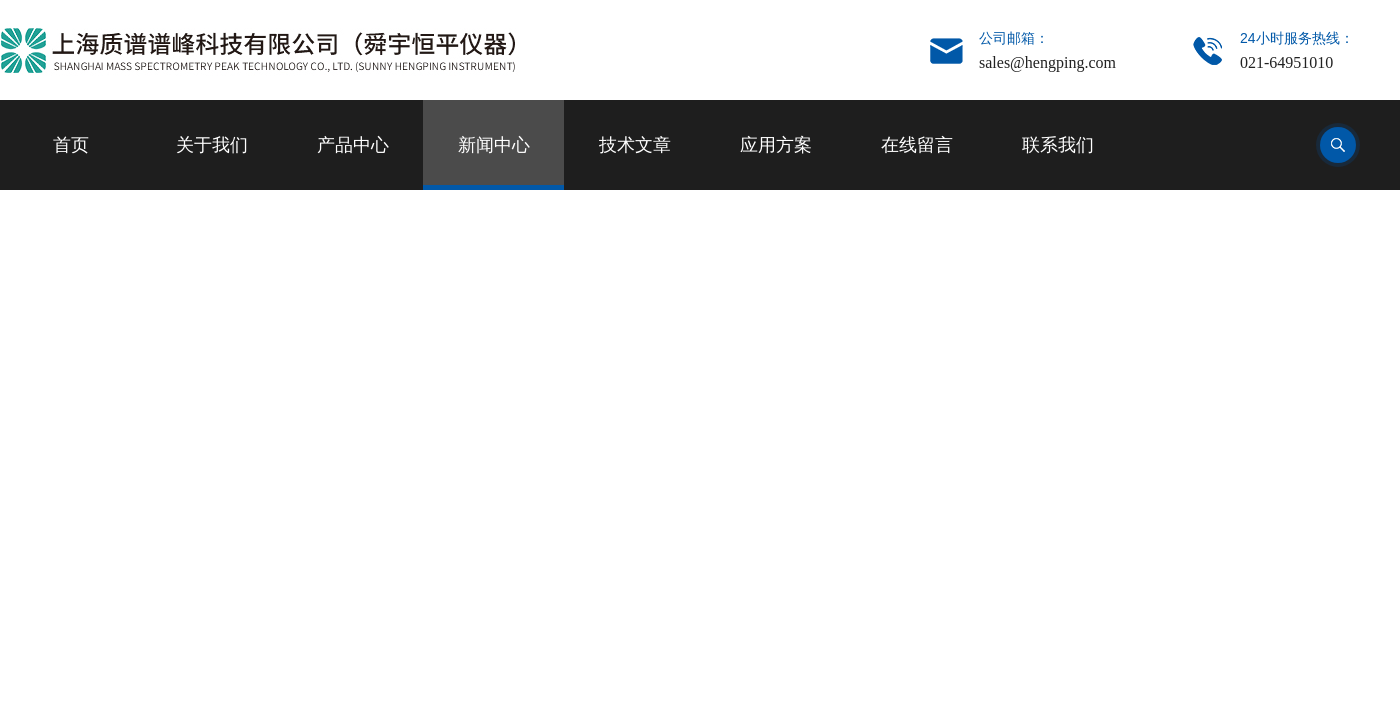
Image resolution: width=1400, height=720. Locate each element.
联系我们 (1058, 145)
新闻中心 (494, 145)
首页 (71, 145)
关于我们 (212, 145)
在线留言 (917, 145)
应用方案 (776, 145)
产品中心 (353, 145)
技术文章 (635, 145)
